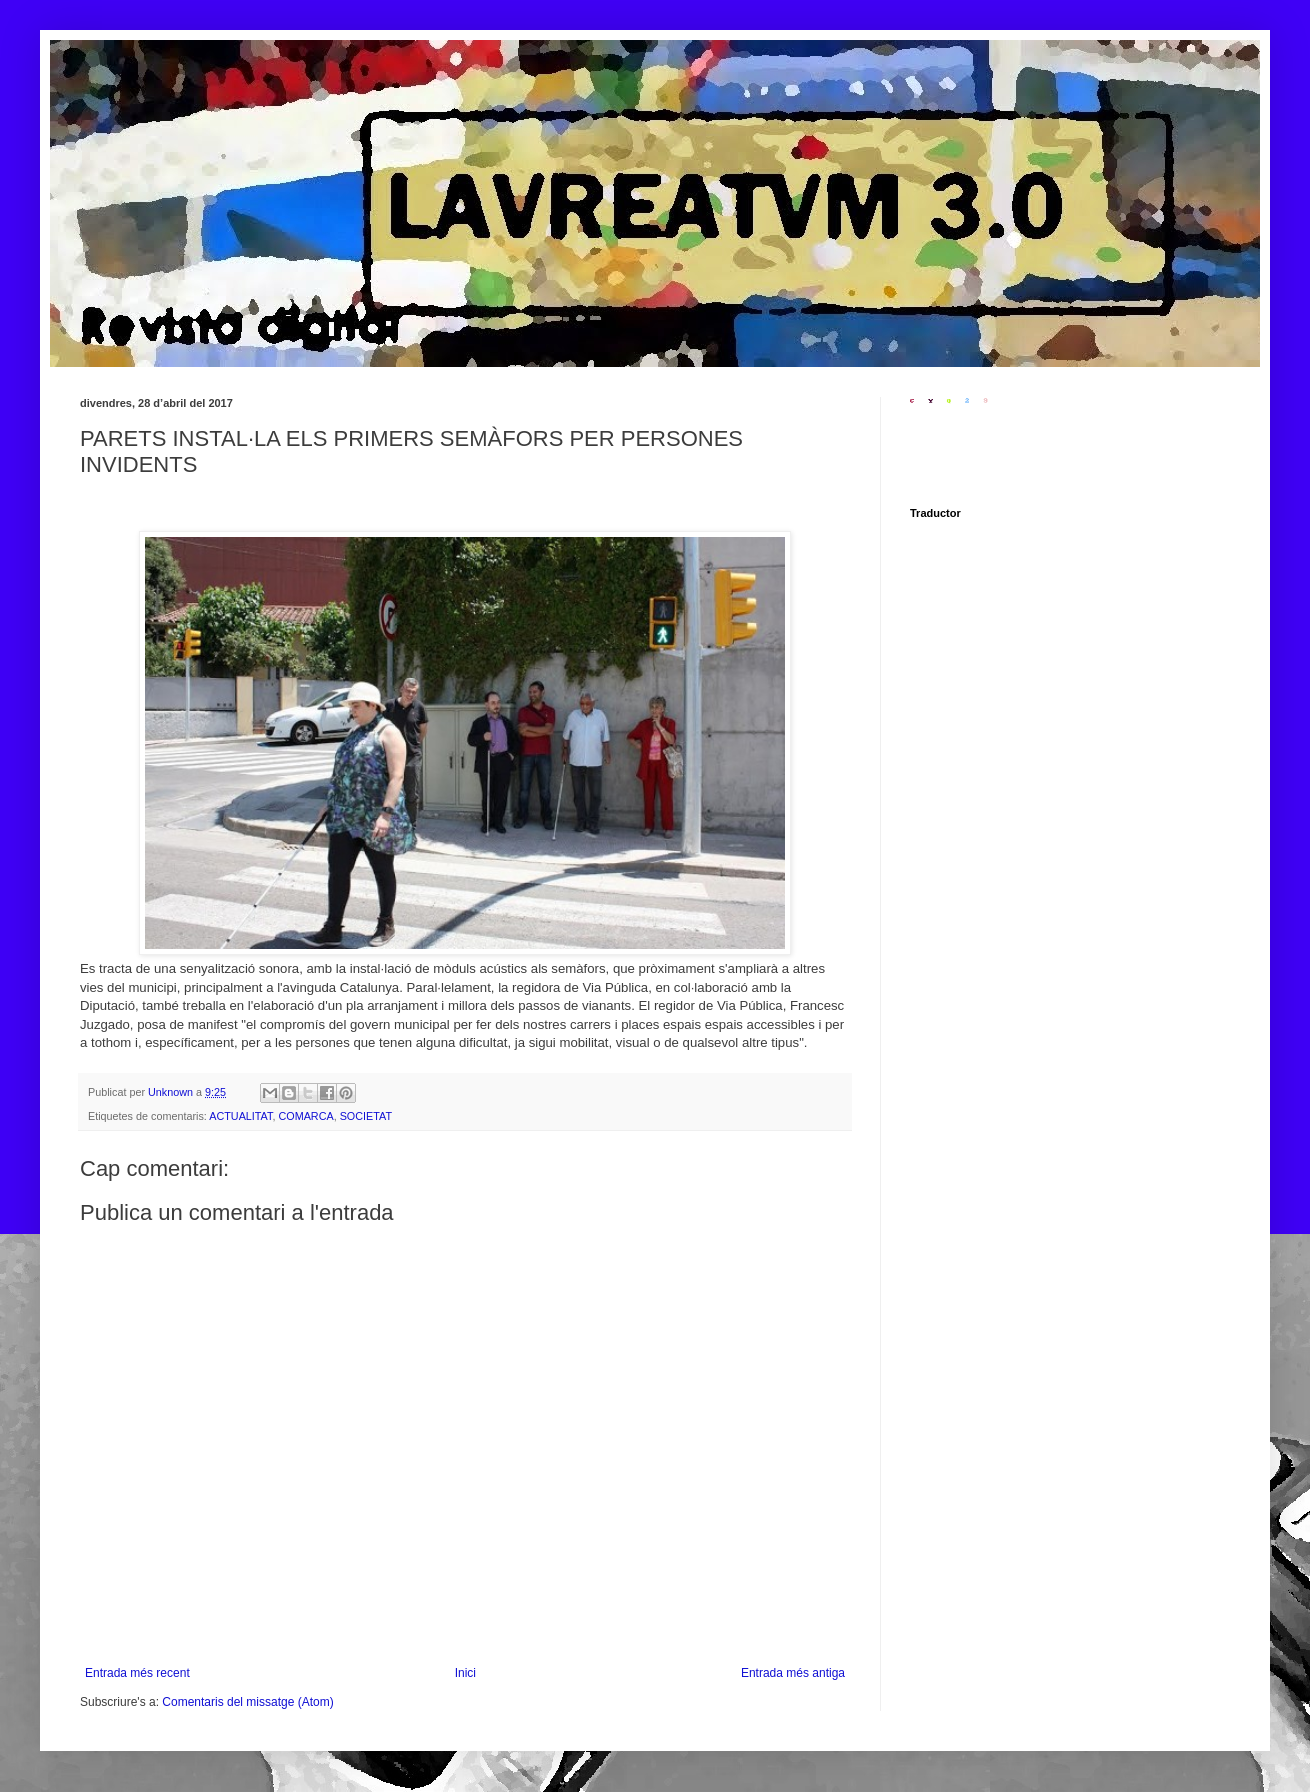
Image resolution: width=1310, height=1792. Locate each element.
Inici (465, 1673)
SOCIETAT (366, 1116)
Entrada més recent (137, 1673)
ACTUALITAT (240, 1116)
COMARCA (305, 1116)
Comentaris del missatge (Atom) (247, 1702)
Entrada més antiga (793, 1673)
